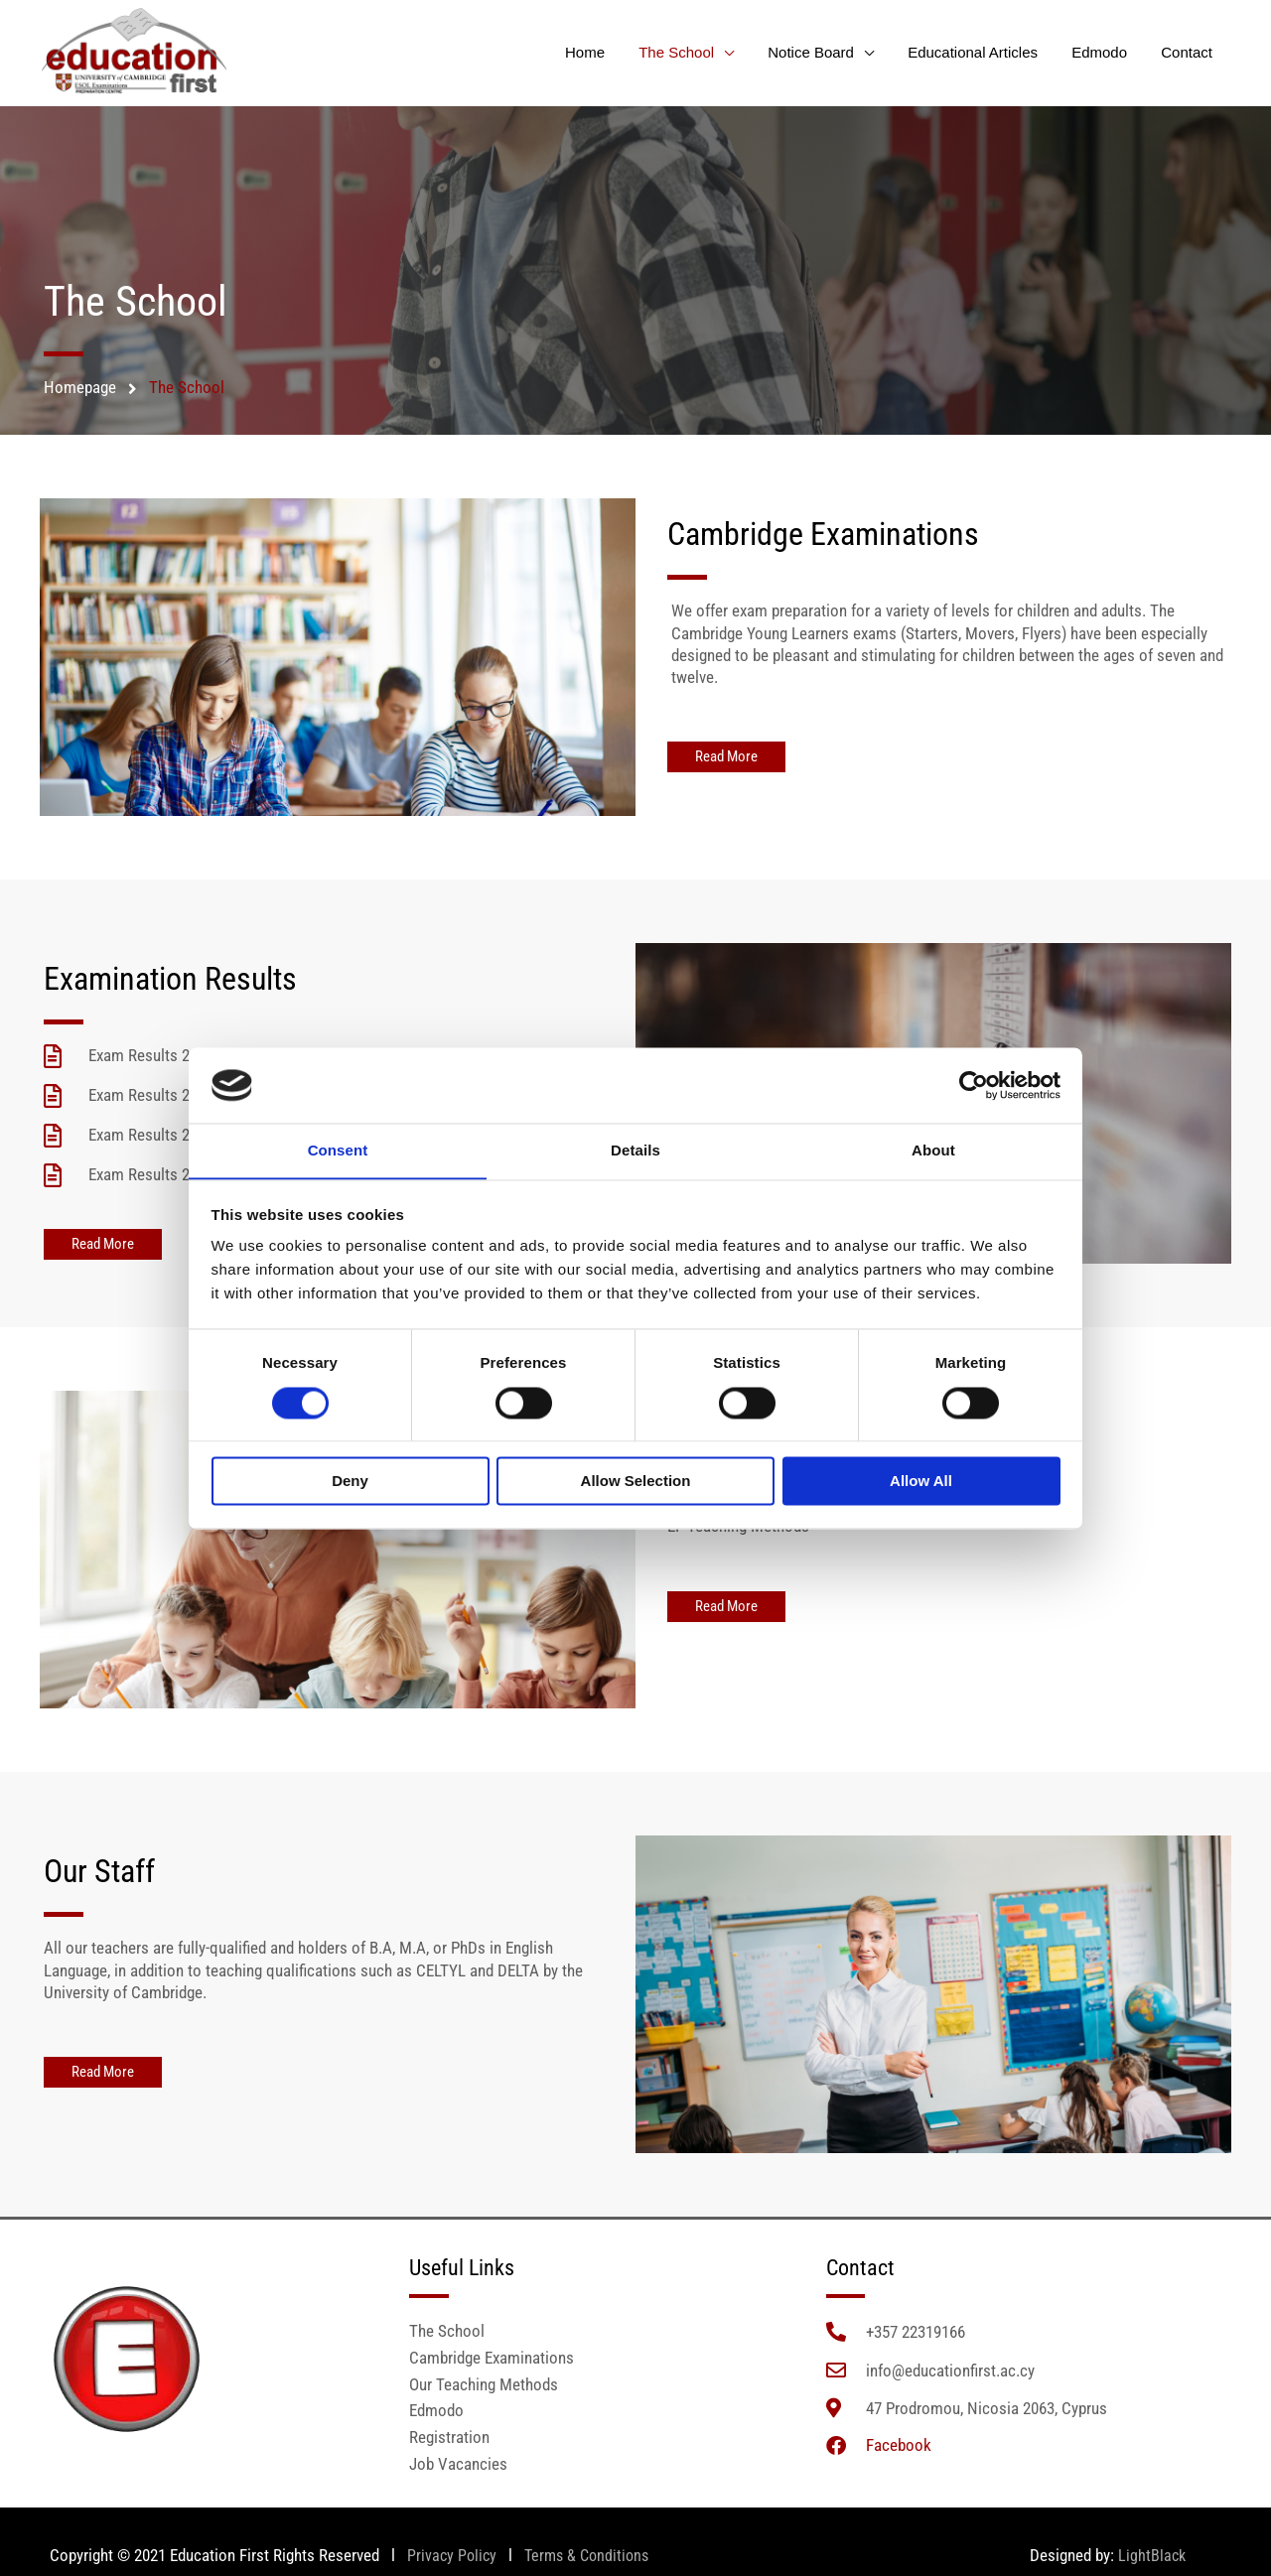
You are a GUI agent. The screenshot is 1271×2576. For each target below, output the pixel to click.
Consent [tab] (338, 1150)
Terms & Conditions (592, 2560)
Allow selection (636, 1481)
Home (608, 52)
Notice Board (825, 52)
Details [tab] (635, 1150)
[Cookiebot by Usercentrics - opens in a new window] (973, 1085)
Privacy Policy (451, 2560)
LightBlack (1152, 2560)
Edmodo (1105, 52)
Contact (1188, 52)
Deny (350, 1481)
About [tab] (933, 1150)
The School (695, 52)
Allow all (921, 1481)
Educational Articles (983, 52)
